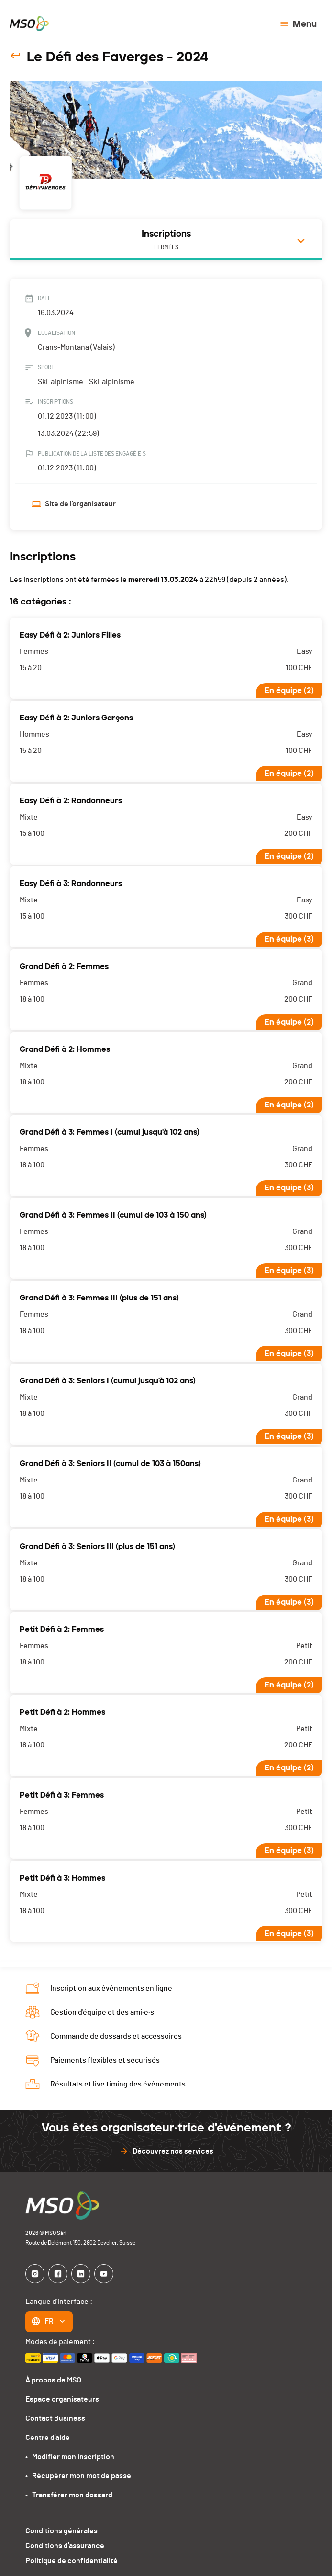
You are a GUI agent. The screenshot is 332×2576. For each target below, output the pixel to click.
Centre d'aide (47, 2437)
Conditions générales (60, 2530)
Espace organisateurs (62, 2399)
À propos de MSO (53, 2379)
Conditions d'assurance (64, 2545)
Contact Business (54, 2418)
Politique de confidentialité (70, 2560)
